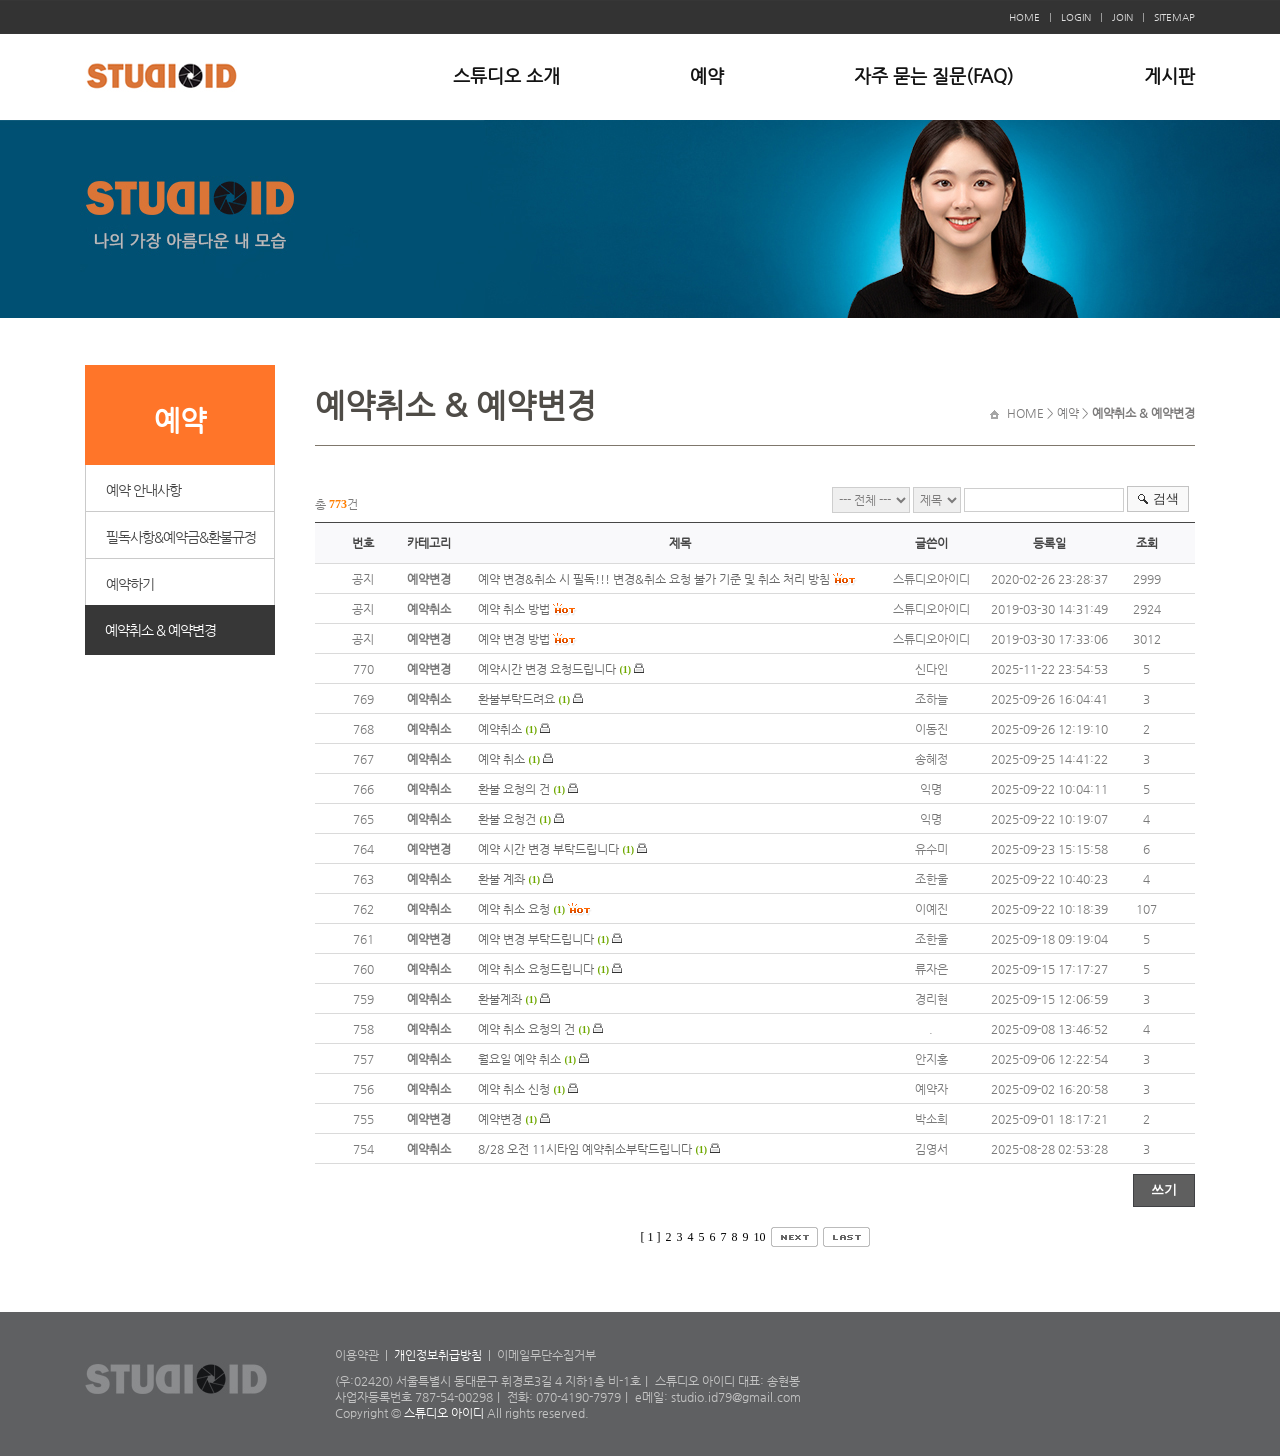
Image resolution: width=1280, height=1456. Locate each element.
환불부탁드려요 (516, 699)
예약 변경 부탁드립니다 (536, 939)
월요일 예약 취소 (519, 1059)
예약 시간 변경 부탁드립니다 (548, 849)
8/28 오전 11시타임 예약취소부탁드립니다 (585, 1149)
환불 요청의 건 (514, 789)
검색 (1166, 498)
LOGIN (1076, 17)
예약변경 (500, 1119)
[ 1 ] (651, 1237)
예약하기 (130, 584)
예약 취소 (501, 759)
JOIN (1122, 17)
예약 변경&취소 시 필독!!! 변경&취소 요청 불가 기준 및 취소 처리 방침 (654, 579)
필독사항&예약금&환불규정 (181, 537)
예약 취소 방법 (514, 609)
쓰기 (1164, 1189)
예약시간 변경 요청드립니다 (547, 669)
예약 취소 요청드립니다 (536, 969)
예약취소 (500, 729)
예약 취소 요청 (514, 909)
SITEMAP (1174, 17)
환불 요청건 (507, 819)
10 (760, 1237)
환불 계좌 (501, 879)
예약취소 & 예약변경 (160, 630)
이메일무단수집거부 (546, 1355)
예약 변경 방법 (514, 639)
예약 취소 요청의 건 (526, 1029)
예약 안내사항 (143, 490)
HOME (1024, 17)
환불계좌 (501, 999)
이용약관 (357, 1355)
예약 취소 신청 (514, 1089)
